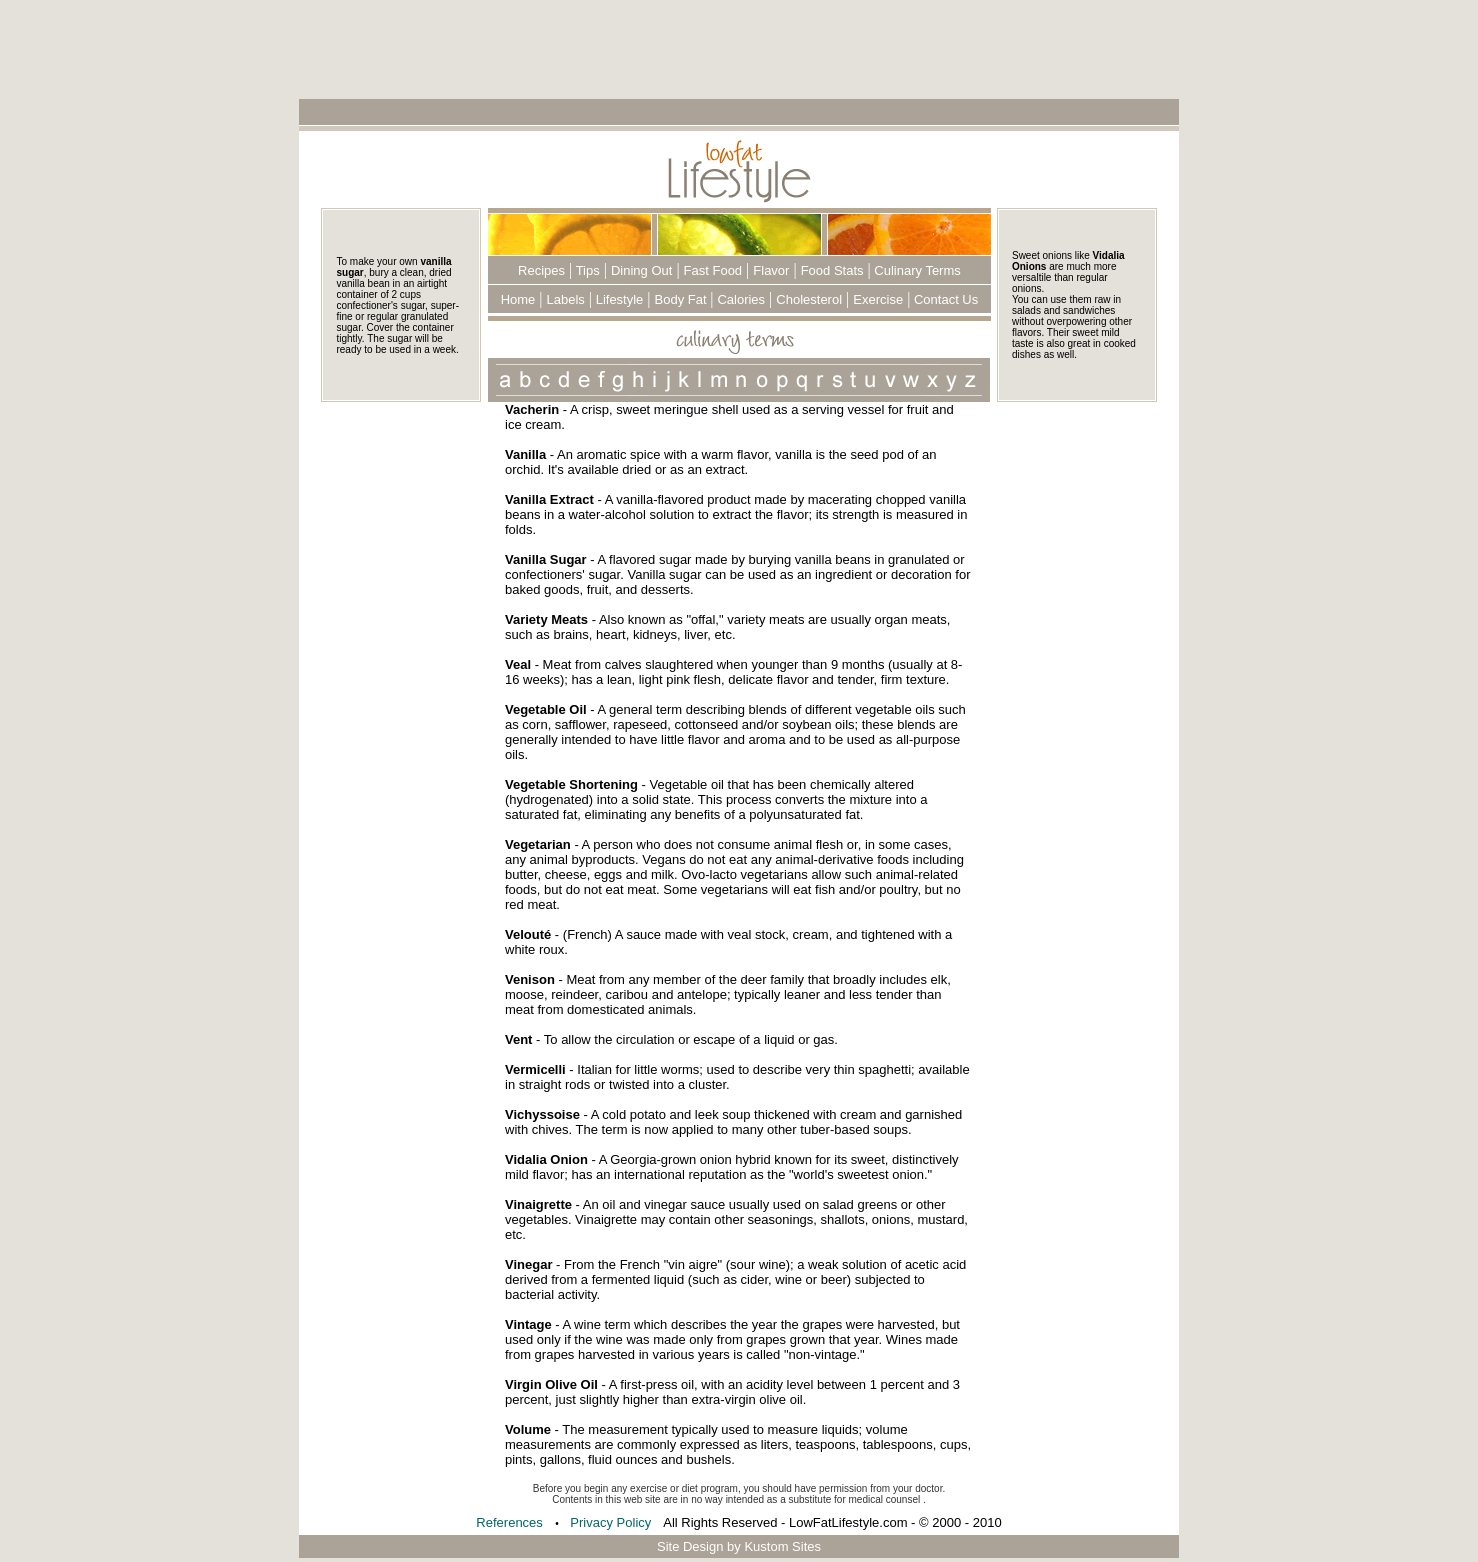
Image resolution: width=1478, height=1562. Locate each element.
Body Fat (683, 299)
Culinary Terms (916, 270)
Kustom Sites (782, 1546)
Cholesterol (809, 299)
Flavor (771, 270)
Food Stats (832, 270)
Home (518, 299)
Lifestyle (617, 299)
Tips (585, 270)
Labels (566, 299)
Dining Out (641, 270)
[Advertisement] (739, 49)
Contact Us (944, 299)
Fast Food (713, 270)
